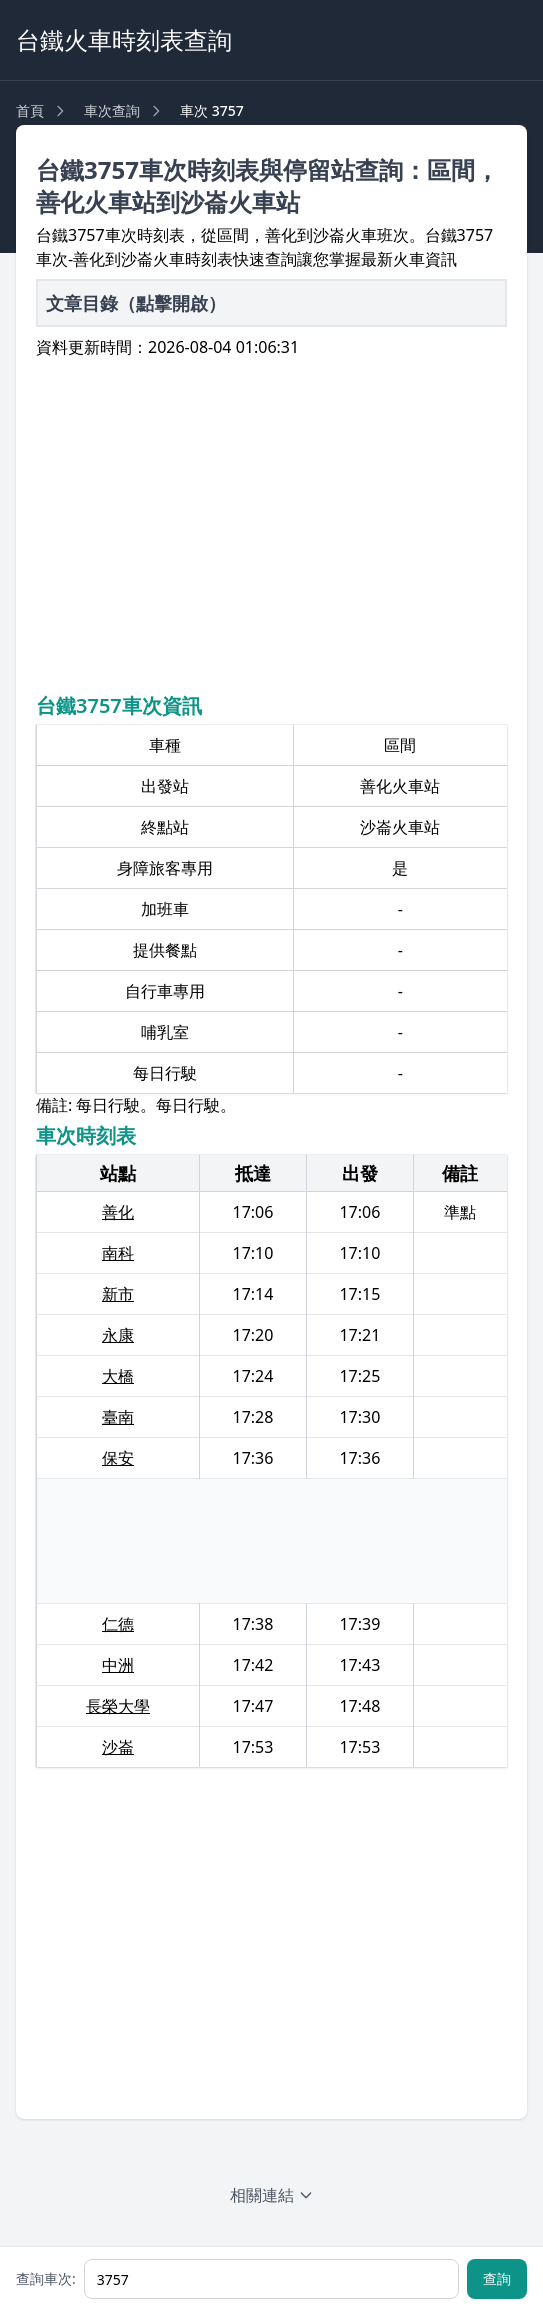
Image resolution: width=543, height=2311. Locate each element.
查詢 (497, 2278)
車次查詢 (112, 110)
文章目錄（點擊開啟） (136, 303)
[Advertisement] (271, 523)
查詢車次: (46, 2278)
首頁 (30, 110)
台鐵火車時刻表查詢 (124, 39)
